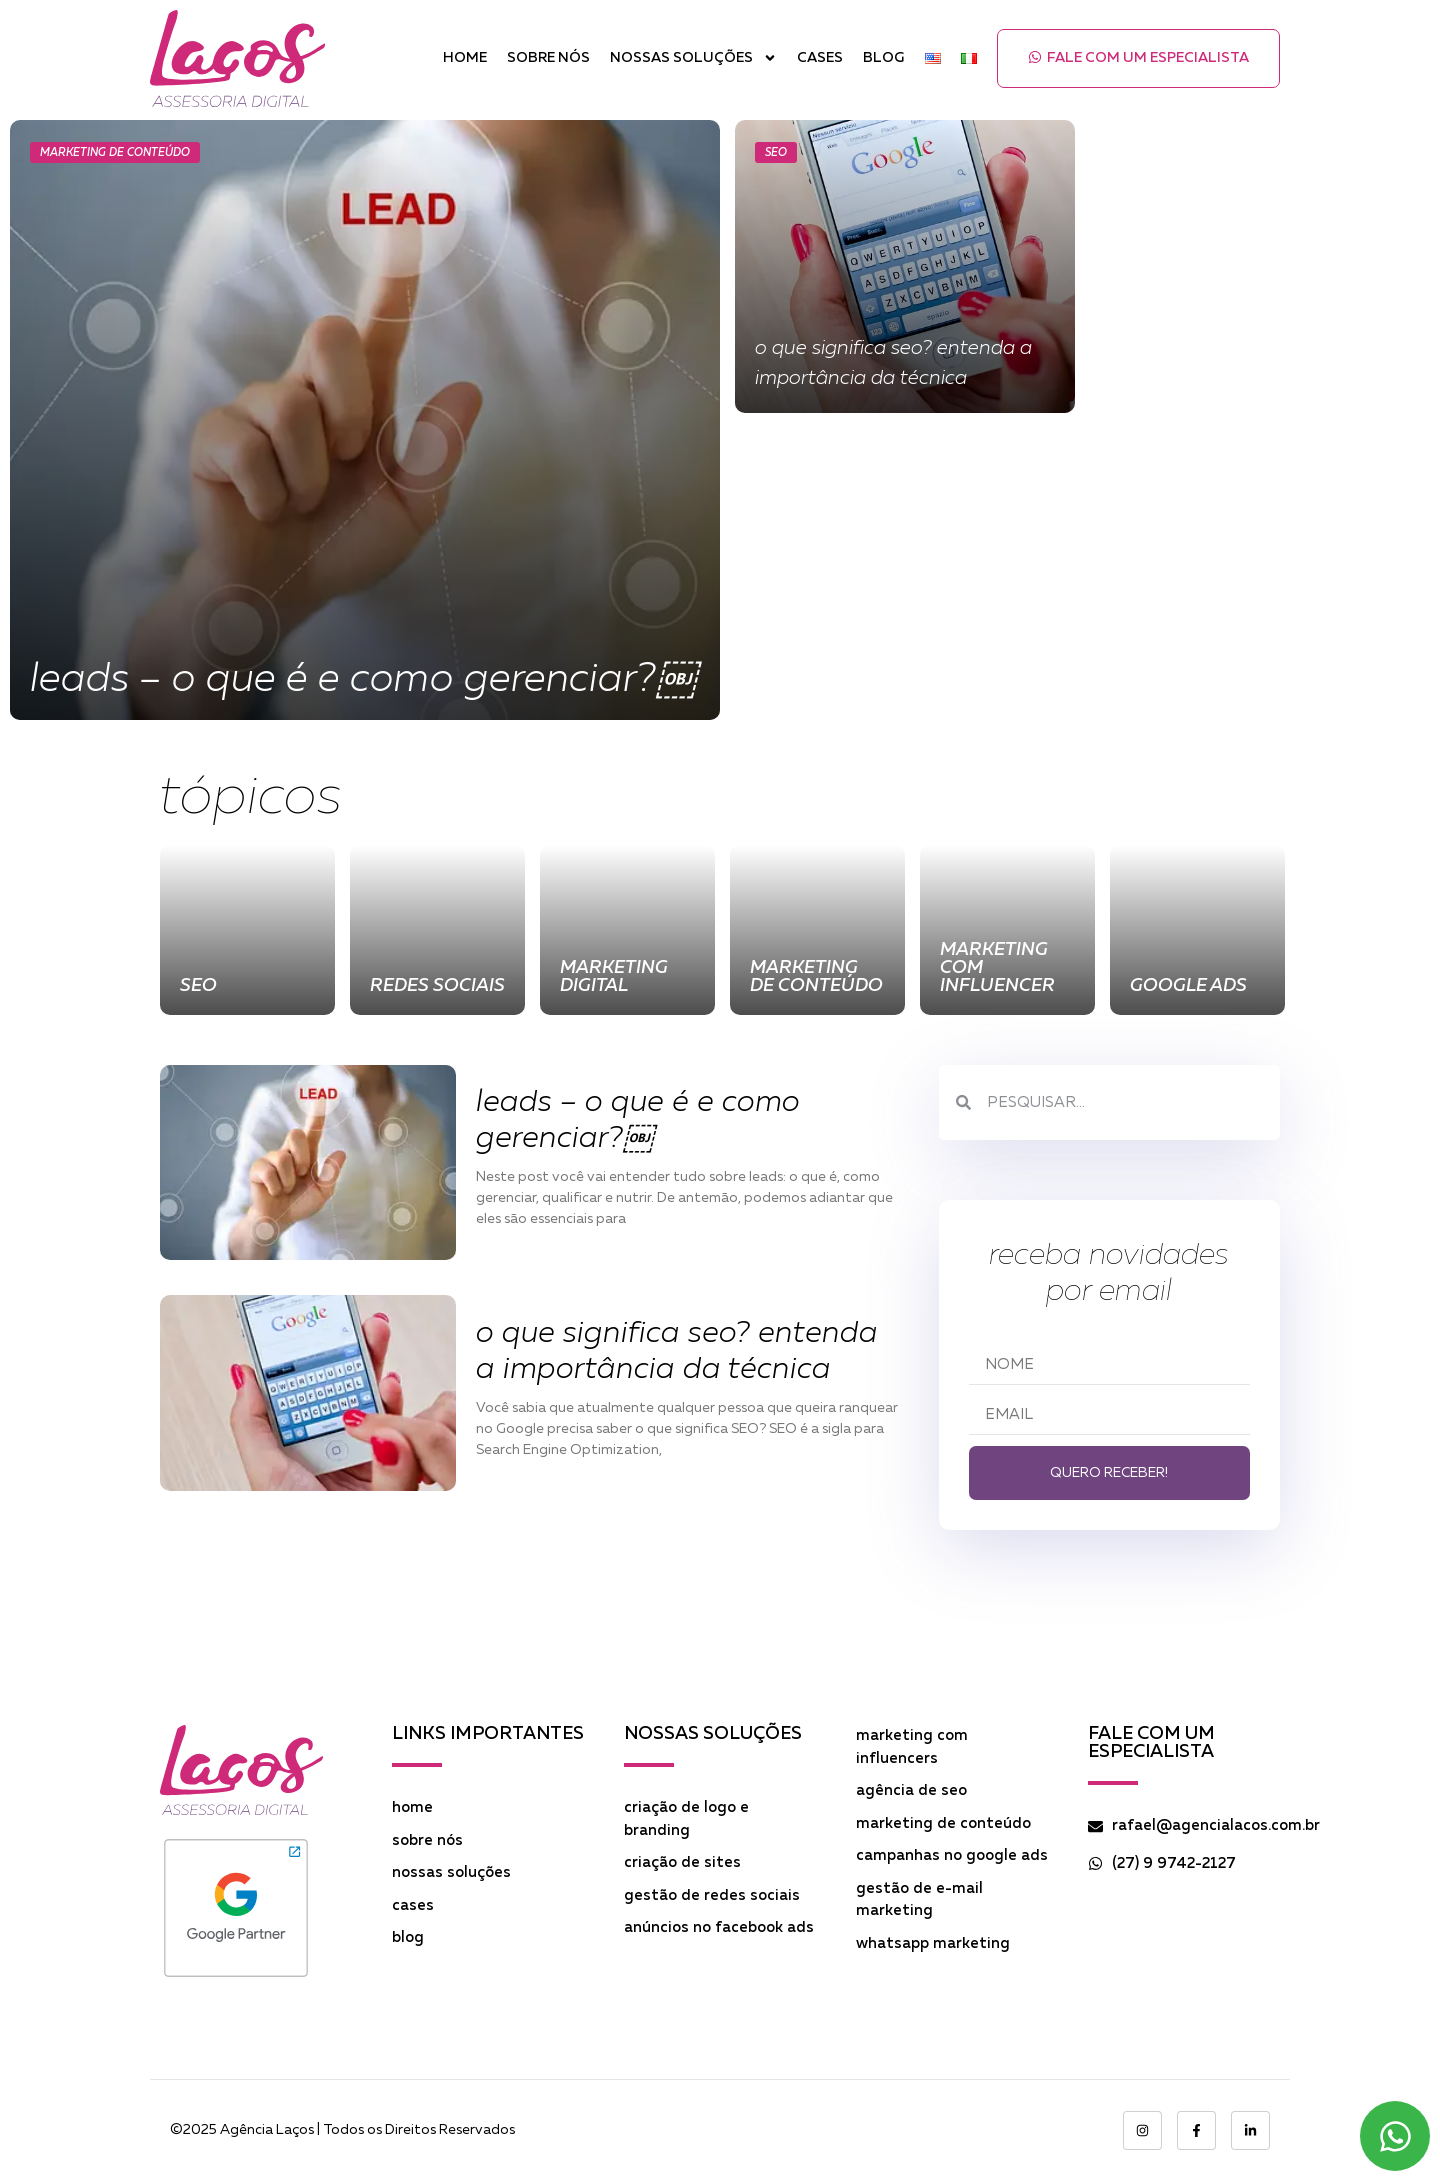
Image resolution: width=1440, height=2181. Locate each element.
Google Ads (1188, 986)
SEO (776, 152)
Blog (884, 58)
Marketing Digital (614, 977)
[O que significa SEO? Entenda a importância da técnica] (905, 266)
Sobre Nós (548, 58)
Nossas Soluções (693, 58)
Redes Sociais (437, 986)
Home (465, 58)
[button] (1138, 58)
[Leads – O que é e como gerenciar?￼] (365, 420)
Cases (820, 58)
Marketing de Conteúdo (115, 152)
